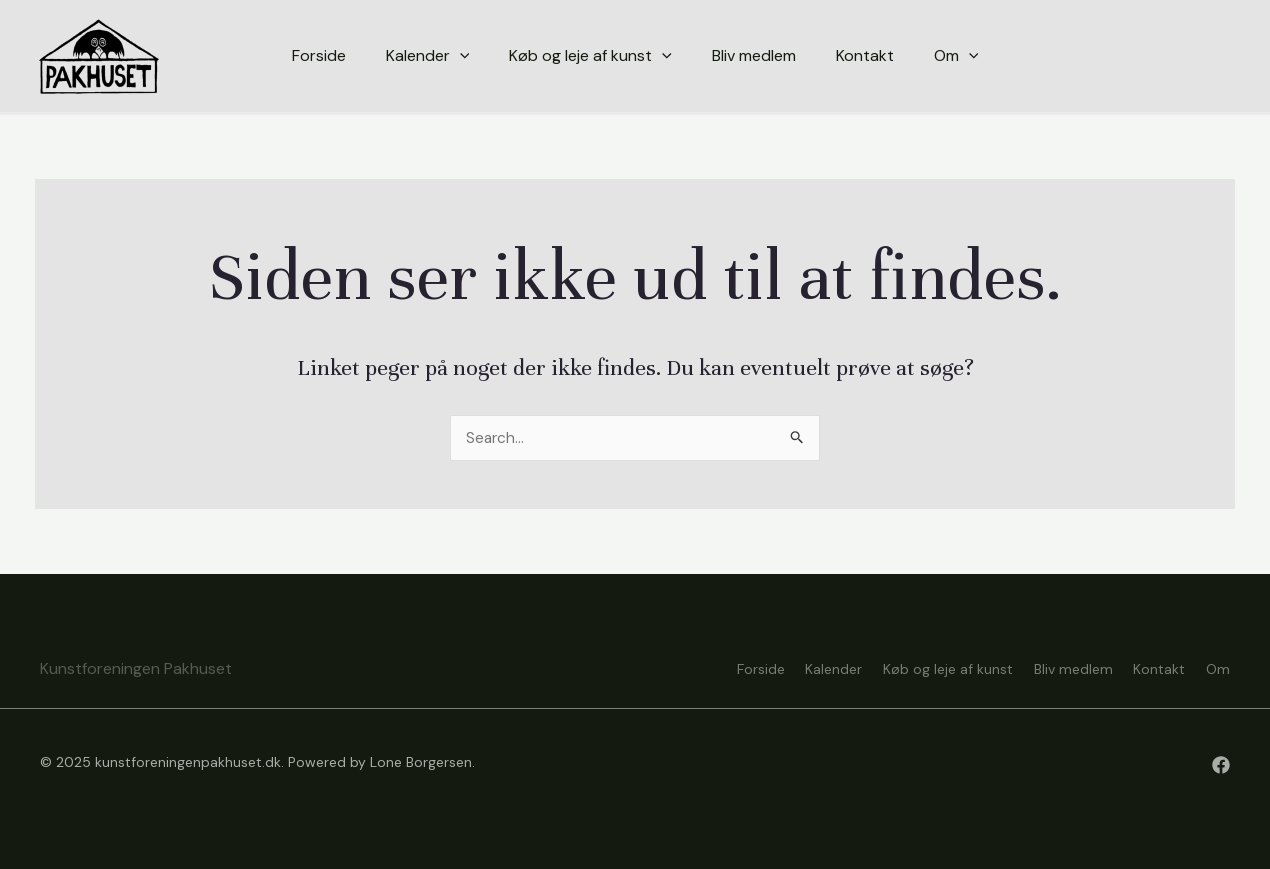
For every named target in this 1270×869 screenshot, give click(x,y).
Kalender (792, 667)
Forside (709, 667)
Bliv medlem (1052, 667)
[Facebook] (1221, 765)
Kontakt (1149, 667)
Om (1218, 667)
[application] (460, 56)
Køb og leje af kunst (917, 667)
